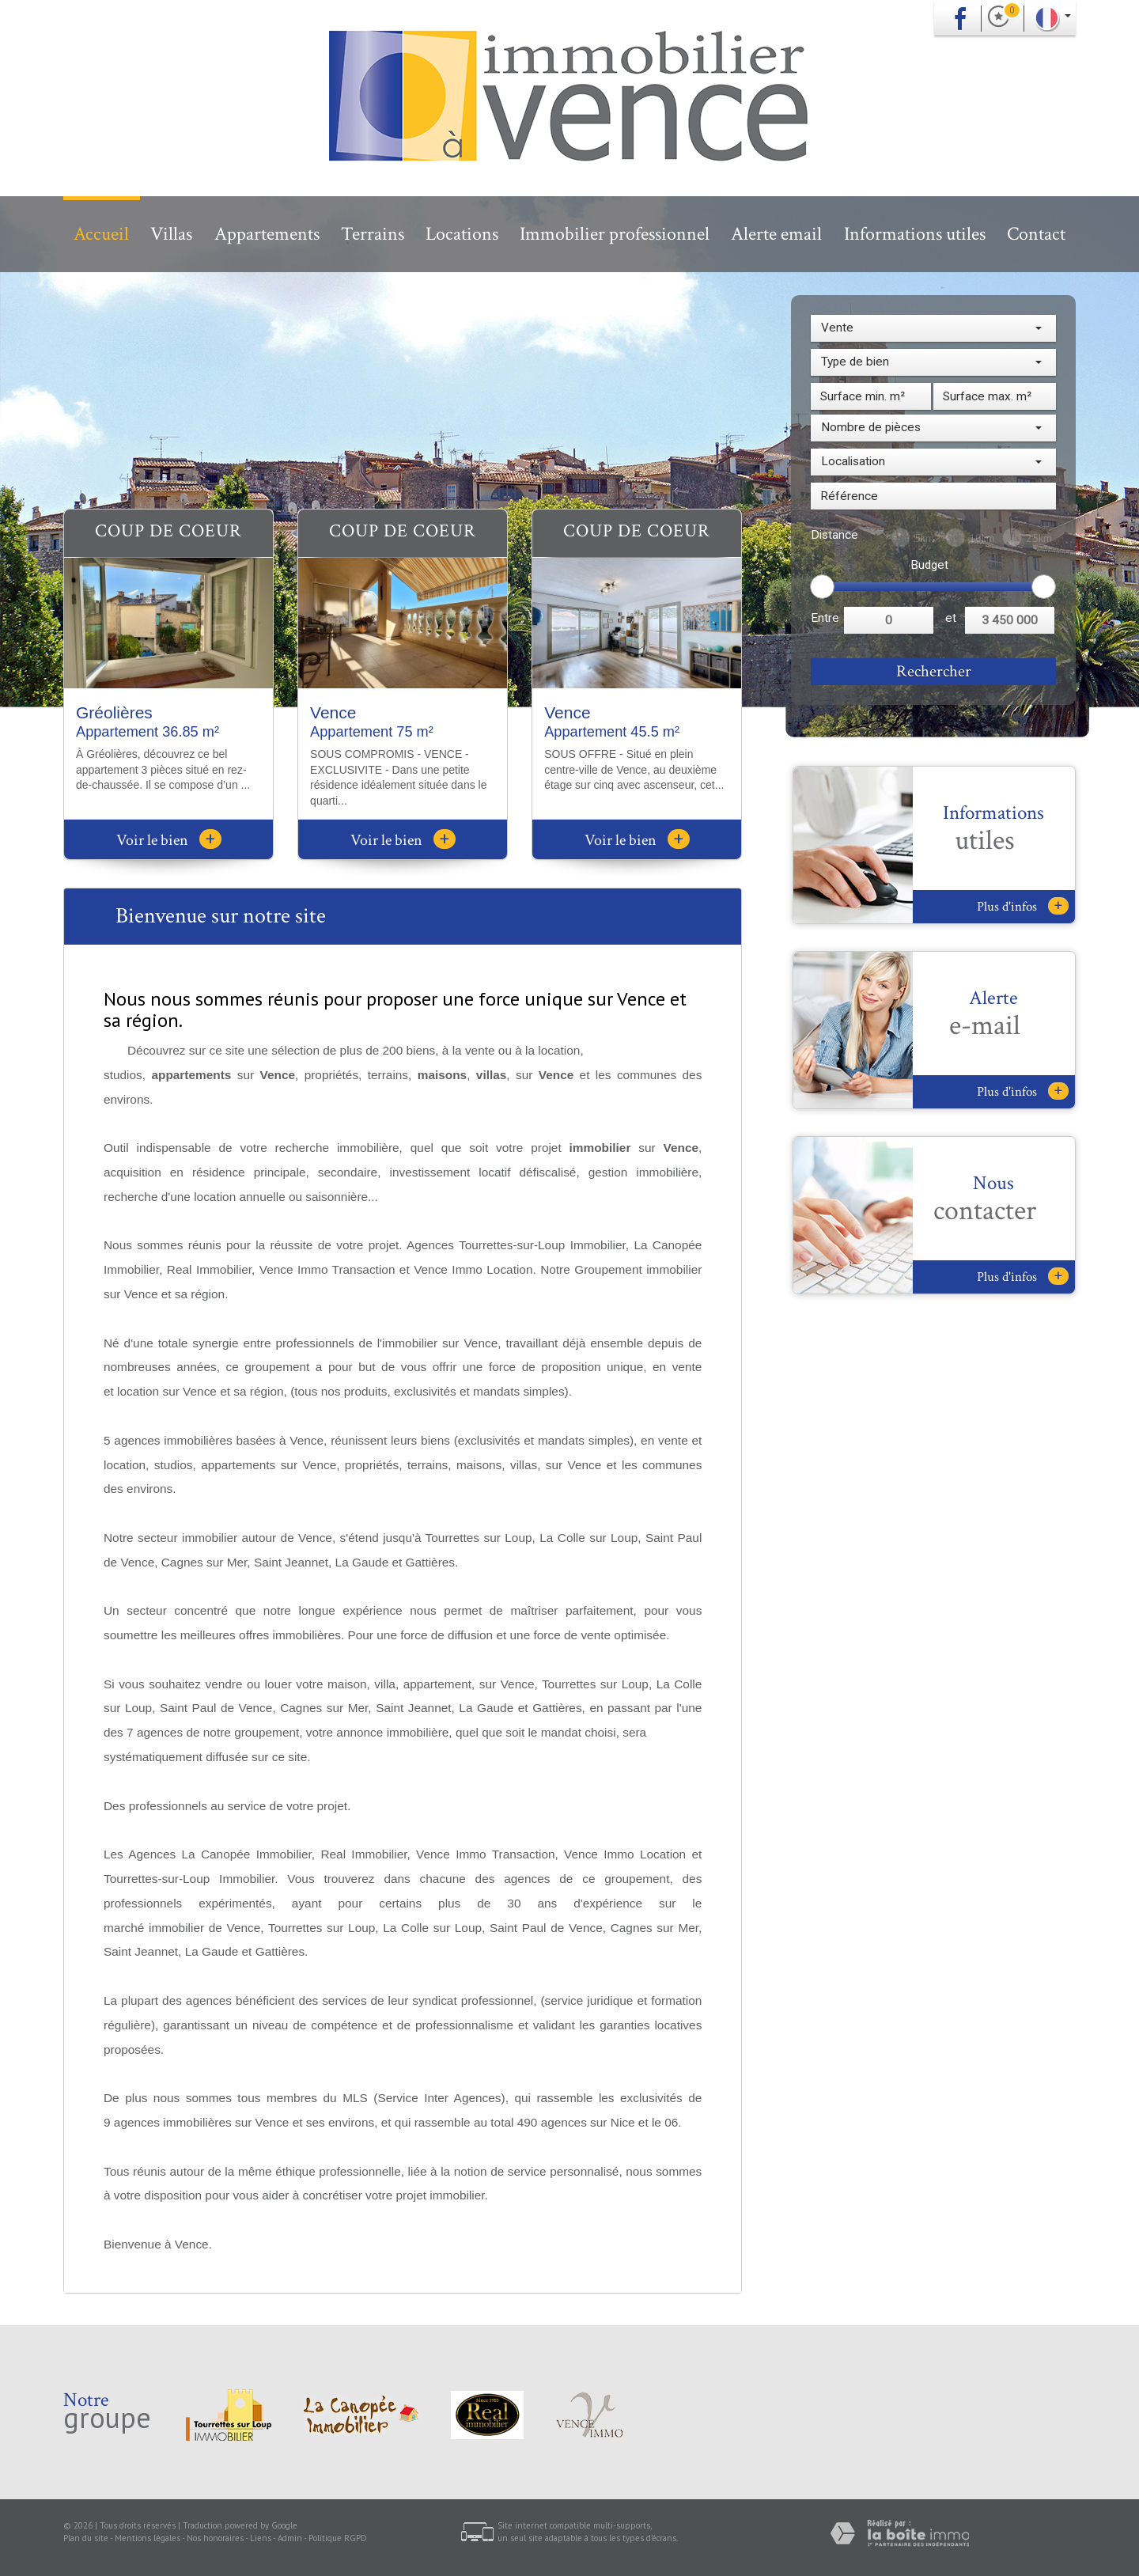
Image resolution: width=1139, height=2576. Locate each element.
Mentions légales (147, 2538)
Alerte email (776, 234)
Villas (171, 234)
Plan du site (85, 2538)
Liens (260, 2538)
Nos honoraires (215, 2538)
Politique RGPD (337, 2538)
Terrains (372, 234)
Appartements (267, 234)
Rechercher (933, 671)
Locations (462, 234)
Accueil (101, 234)
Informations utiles (915, 234)
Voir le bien (168, 840)
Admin (290, 2538)
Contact (1036, 234)
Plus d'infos (1023, 906)
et (950, 618)
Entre (825, 618)
